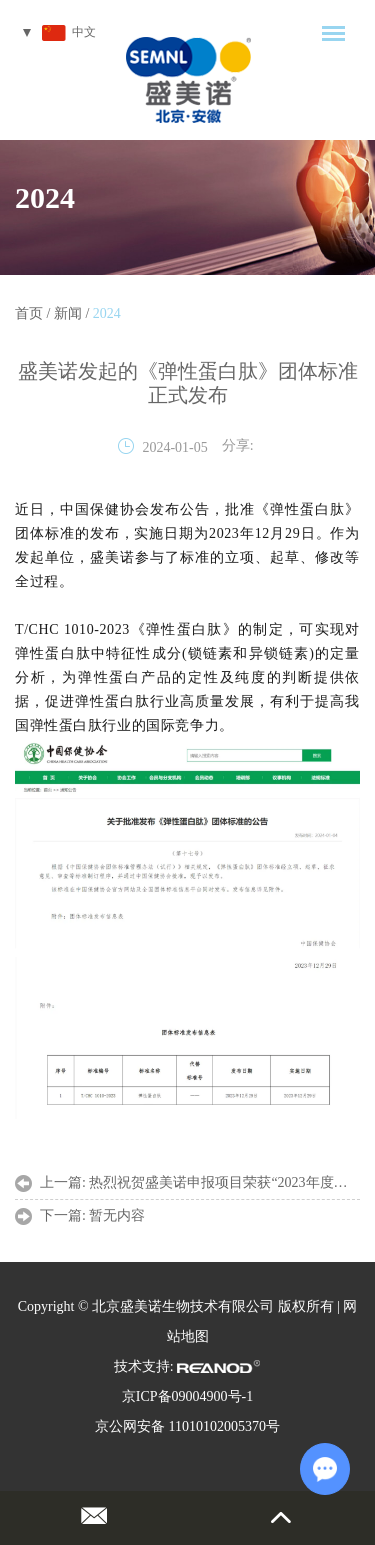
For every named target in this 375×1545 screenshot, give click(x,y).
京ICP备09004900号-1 (187, 1396)
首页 (29, 313)
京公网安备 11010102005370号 (187, 1426)
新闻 (68, 313)
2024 (45, 197)
